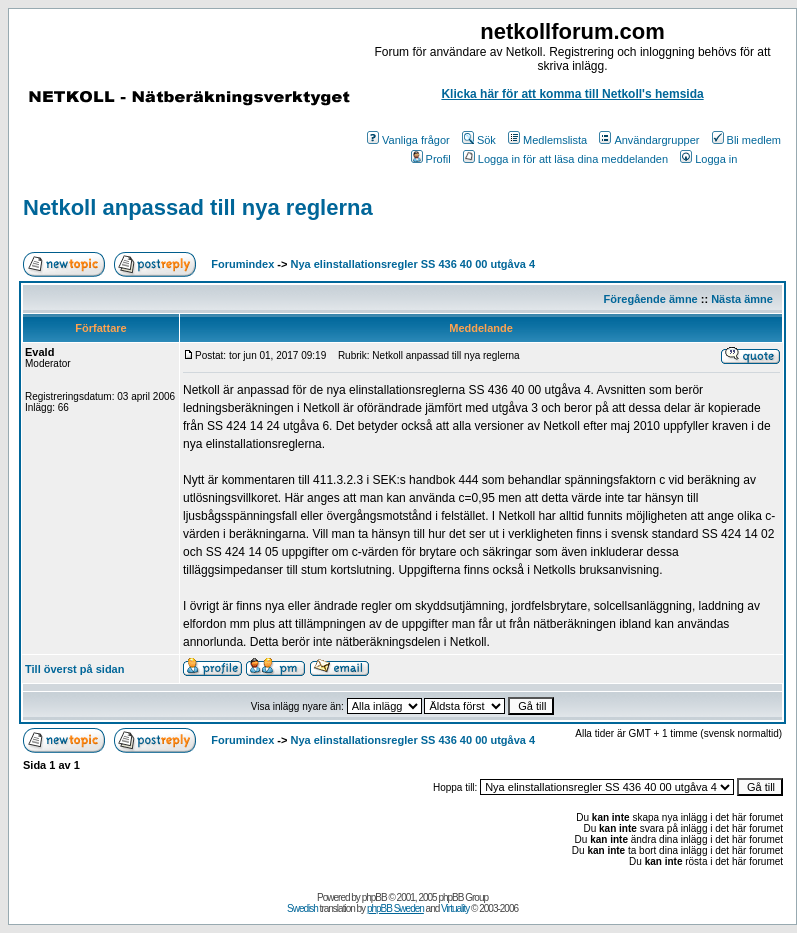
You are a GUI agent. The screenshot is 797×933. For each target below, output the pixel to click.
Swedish (302, 908)
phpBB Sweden (395, 908)
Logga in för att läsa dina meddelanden (565, 159)
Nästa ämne (742, 299)
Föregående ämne (651, 299)
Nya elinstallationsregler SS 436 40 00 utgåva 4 (413, 264)
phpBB (374, 897)
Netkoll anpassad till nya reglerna (198, 207)
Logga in (708, 159)
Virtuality (455, 908)
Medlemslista (547, 140)
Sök (479, 140)
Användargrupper (649, 140)
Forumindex (242, 264)
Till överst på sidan (74, 669)
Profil (431, 159)
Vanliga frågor (408, 140)
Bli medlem (746, 140)
